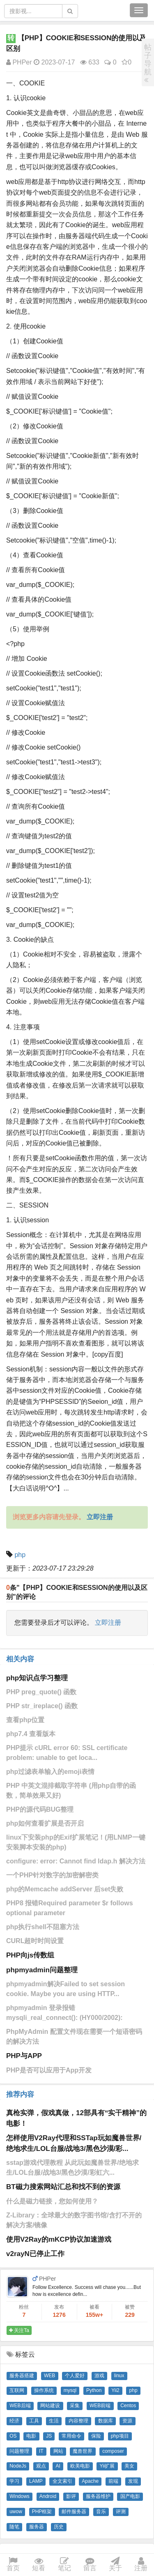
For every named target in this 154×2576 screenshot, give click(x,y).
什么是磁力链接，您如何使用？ (52, 2201)
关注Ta (19, 2330)
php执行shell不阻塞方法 (42, 1926)
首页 (13, 2564)
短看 (38, 2564)
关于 (115, 2564)
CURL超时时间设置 (35, 1940)
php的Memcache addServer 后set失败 (64, 1889)
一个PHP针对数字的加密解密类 (52, 1875)
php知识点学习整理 (37, 1678)
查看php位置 (25, 1719)
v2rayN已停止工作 (35, 2254)
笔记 (64, 2564)
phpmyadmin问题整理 (42, 1970)
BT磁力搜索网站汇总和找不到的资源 (63, 2187)
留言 (90, 2564)
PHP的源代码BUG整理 (40, 1809)
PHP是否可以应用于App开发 (49, 2070)
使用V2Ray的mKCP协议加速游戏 (58, 2239)
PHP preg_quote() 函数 (41, 1691)
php (19, 1554)
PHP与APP (24, 2056)
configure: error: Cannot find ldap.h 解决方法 (75, 1861)
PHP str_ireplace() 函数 (42, 1705)
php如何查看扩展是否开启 (45, 1823)
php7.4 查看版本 (30, 1733)
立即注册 (108, 1622)
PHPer (19, 62)
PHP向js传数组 (30, 1955)
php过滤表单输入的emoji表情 (50, 1771)
